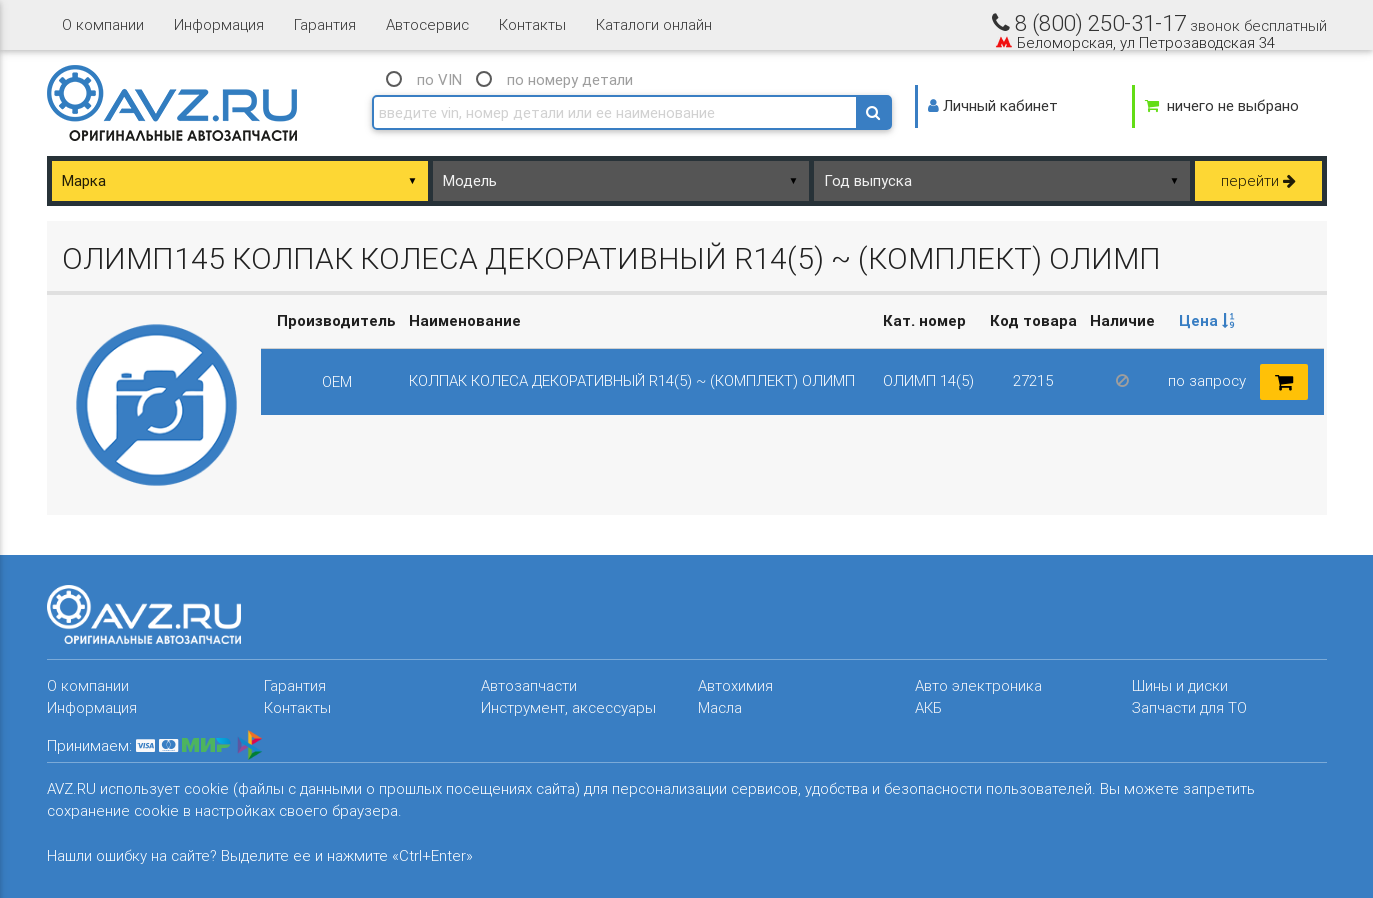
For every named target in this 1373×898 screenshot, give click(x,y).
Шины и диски (1180, 685)
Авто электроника (978, 685)
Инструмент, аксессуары (568, 707)
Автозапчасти (529, 685)
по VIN (439, 79)
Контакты (532, 24)
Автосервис (427, 24)
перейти (1258, 180)
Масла (720, 707)
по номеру (570, 79)
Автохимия (735, 685)
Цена (1207, 320)
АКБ (928, 707)
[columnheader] (1207, 321)
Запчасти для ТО (1189, 707)
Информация (219, 24)
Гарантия (325, 24)
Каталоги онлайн (654, 24)
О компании (103, 24)
